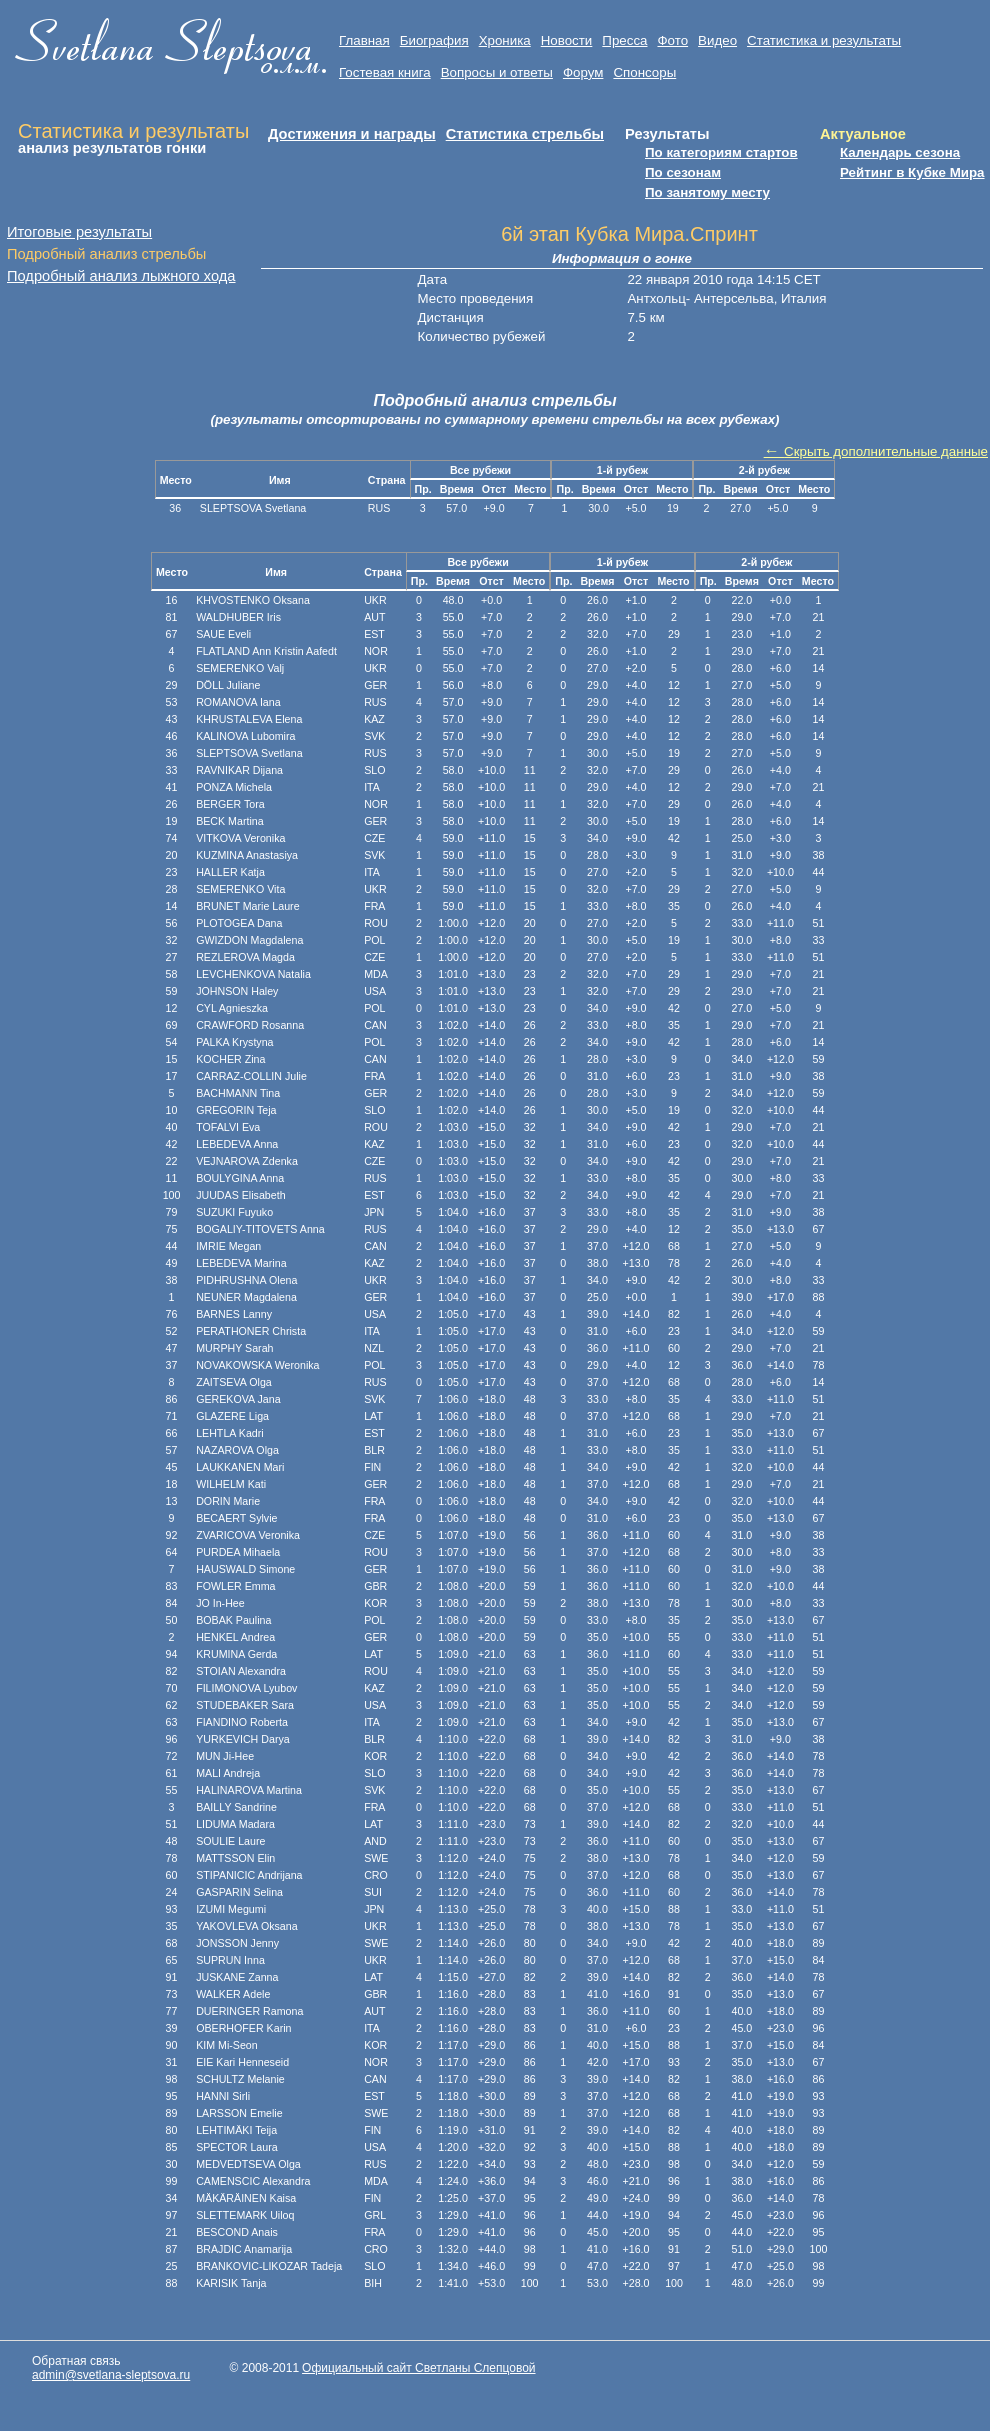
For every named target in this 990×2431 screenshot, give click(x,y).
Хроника (505, 40)
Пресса (624, 40)
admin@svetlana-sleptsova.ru (111, 2375)
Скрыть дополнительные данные (876, 451)
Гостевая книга (385, 72)
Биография (434, 40)
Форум (583, 72)
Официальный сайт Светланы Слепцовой (418, 2368)
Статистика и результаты (824, 40)
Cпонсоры (644, 72)
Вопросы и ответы (497, 72)
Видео (717, 40)
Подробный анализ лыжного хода (121, 276)
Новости (567, 40)
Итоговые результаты (79, 232)
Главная (364, 40)
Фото (672, 40)
